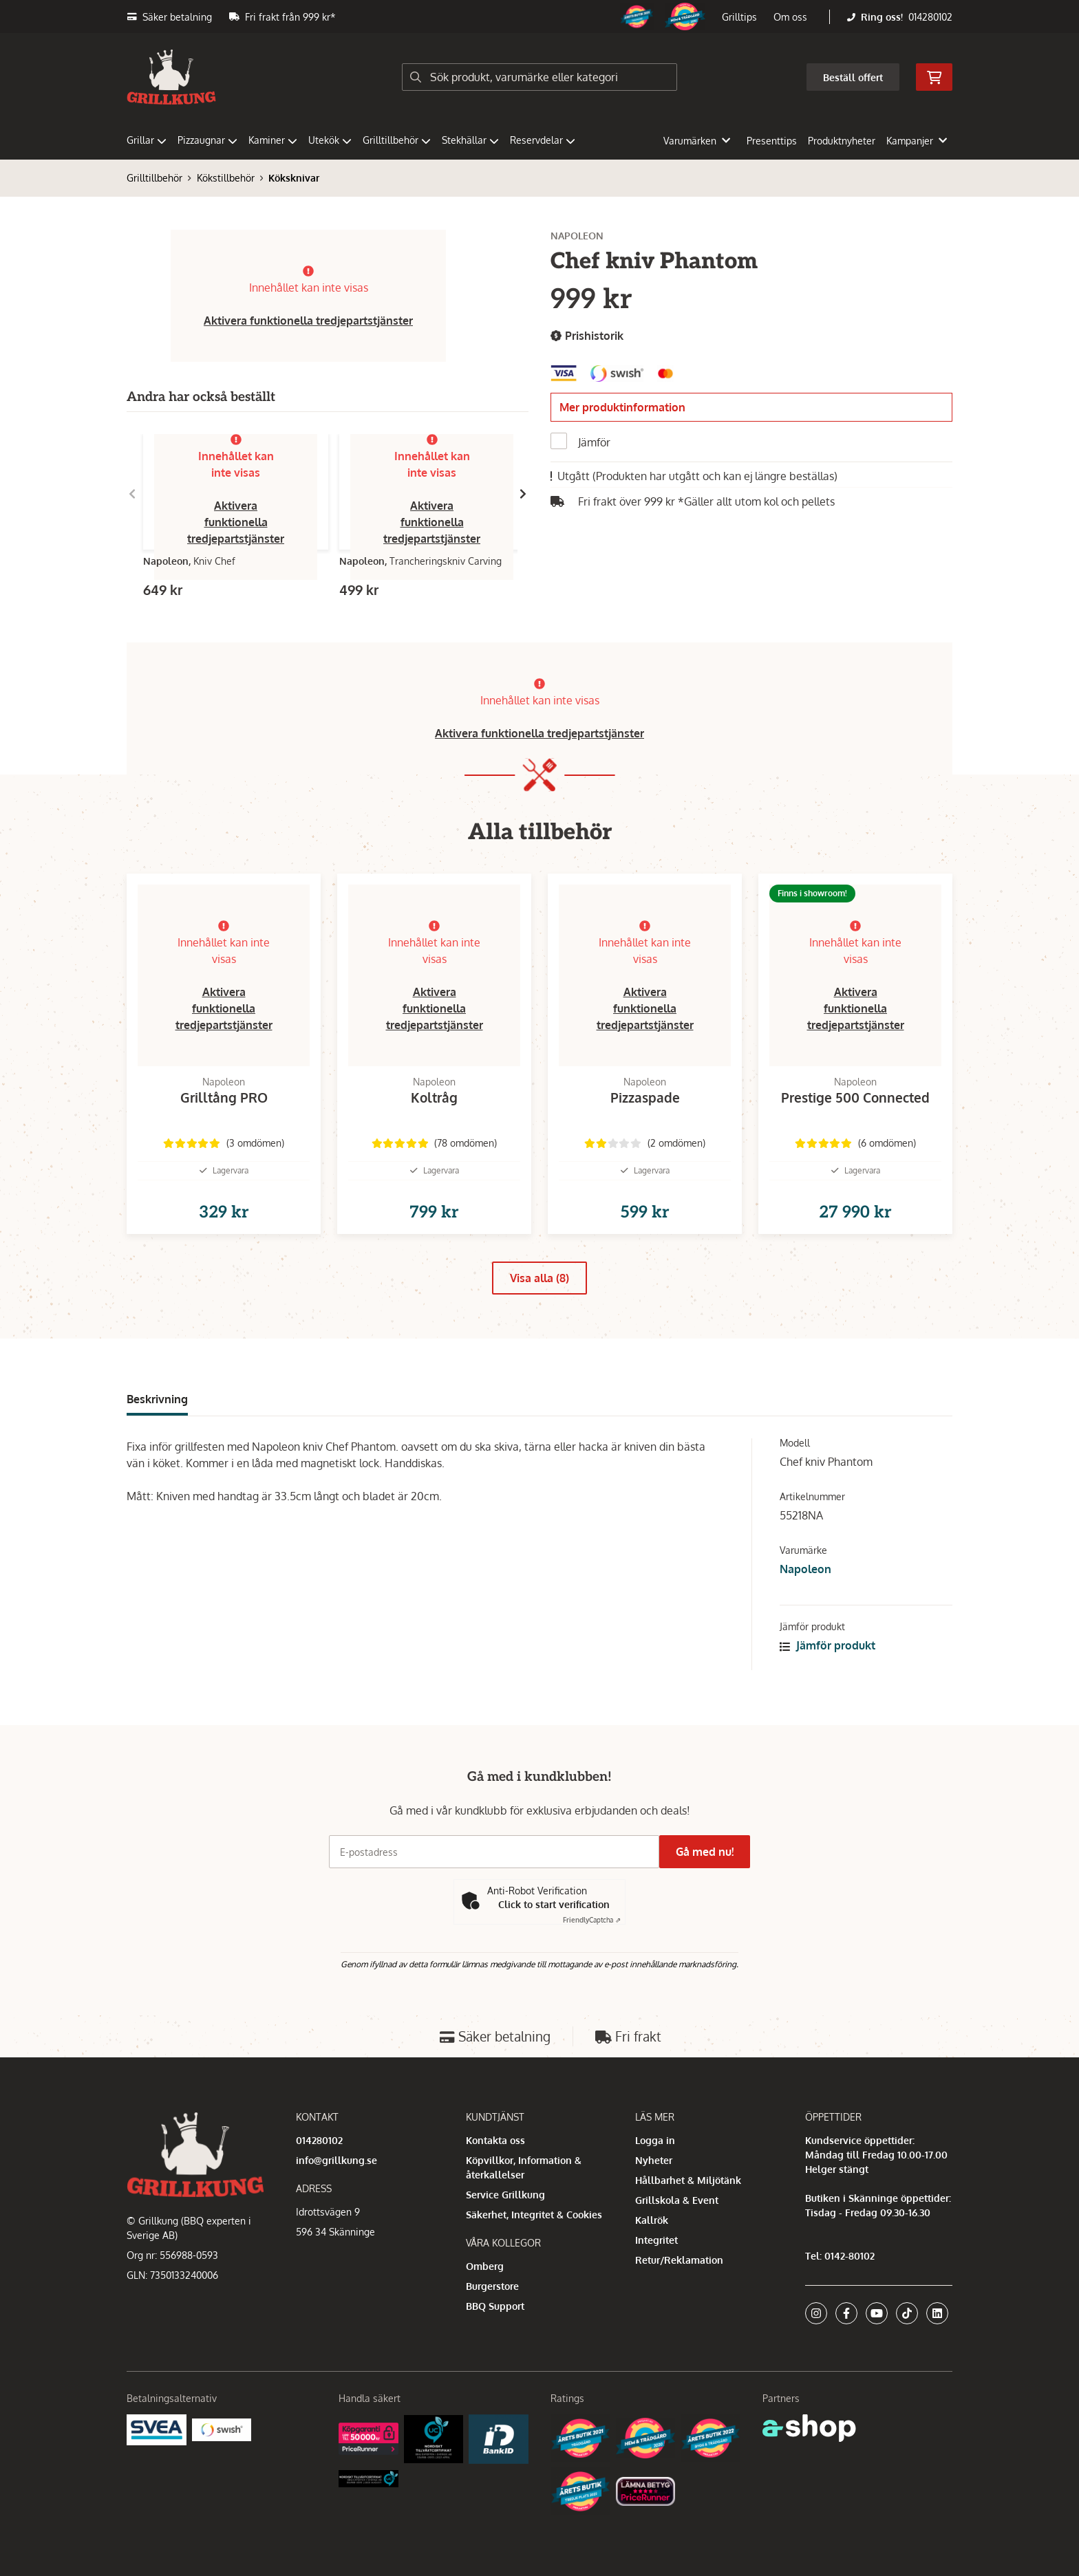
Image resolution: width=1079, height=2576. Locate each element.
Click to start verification (554, 1904)
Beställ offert (853, 77)
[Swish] (222, 2428)
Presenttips (772, 141)
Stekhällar (470, 140)
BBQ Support (495, 2306)
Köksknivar (293, 178)
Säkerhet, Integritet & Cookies (534, 2214)
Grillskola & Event (676, 2200)
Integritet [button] (656, 2240)
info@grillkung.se (336, 2160)
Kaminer (272, 140)
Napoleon (805, 1591)
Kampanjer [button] (916, 141)
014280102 (930, 17)
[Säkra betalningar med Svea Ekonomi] (156, 2428)
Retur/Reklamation (679, 2260)
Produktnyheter (841, 141)
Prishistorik (587, 336)
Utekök (330, 140)
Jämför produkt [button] (827, 1667)
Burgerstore (492, 2286)
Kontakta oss (495, 2140)
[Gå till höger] (523, 494)
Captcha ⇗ (592, 1920)
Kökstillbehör (226, 178)
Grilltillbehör (397, 140)
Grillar (147, 140)
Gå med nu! (710, 1852)
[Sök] (539, 77)
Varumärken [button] (696, 141)
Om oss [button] (790, 17)
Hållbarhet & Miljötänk (688, 2180)
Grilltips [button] (739, 17)
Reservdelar (542, 140)
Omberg (485, 2266)
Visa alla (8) (539, 1300)
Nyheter (653, 2160)
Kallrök (651, 2220)
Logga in (655, 2140)
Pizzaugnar (207, 140)
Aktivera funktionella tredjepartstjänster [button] (308, 320)
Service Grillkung (505, 2194)
